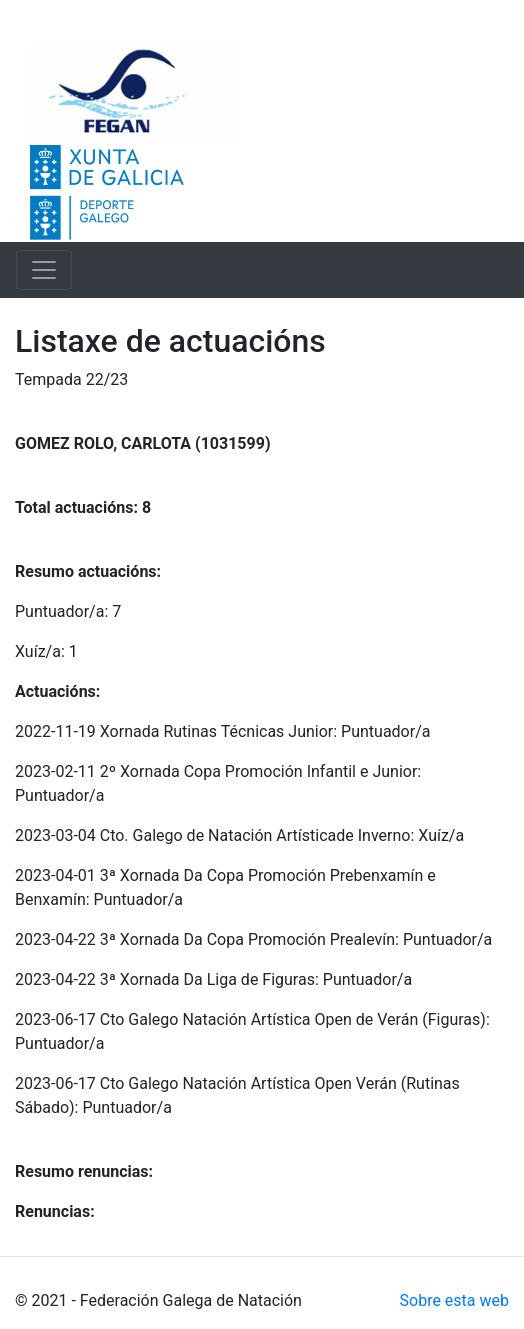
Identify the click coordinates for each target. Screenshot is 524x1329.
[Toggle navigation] (44, 270)
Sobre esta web (454, 1300)
